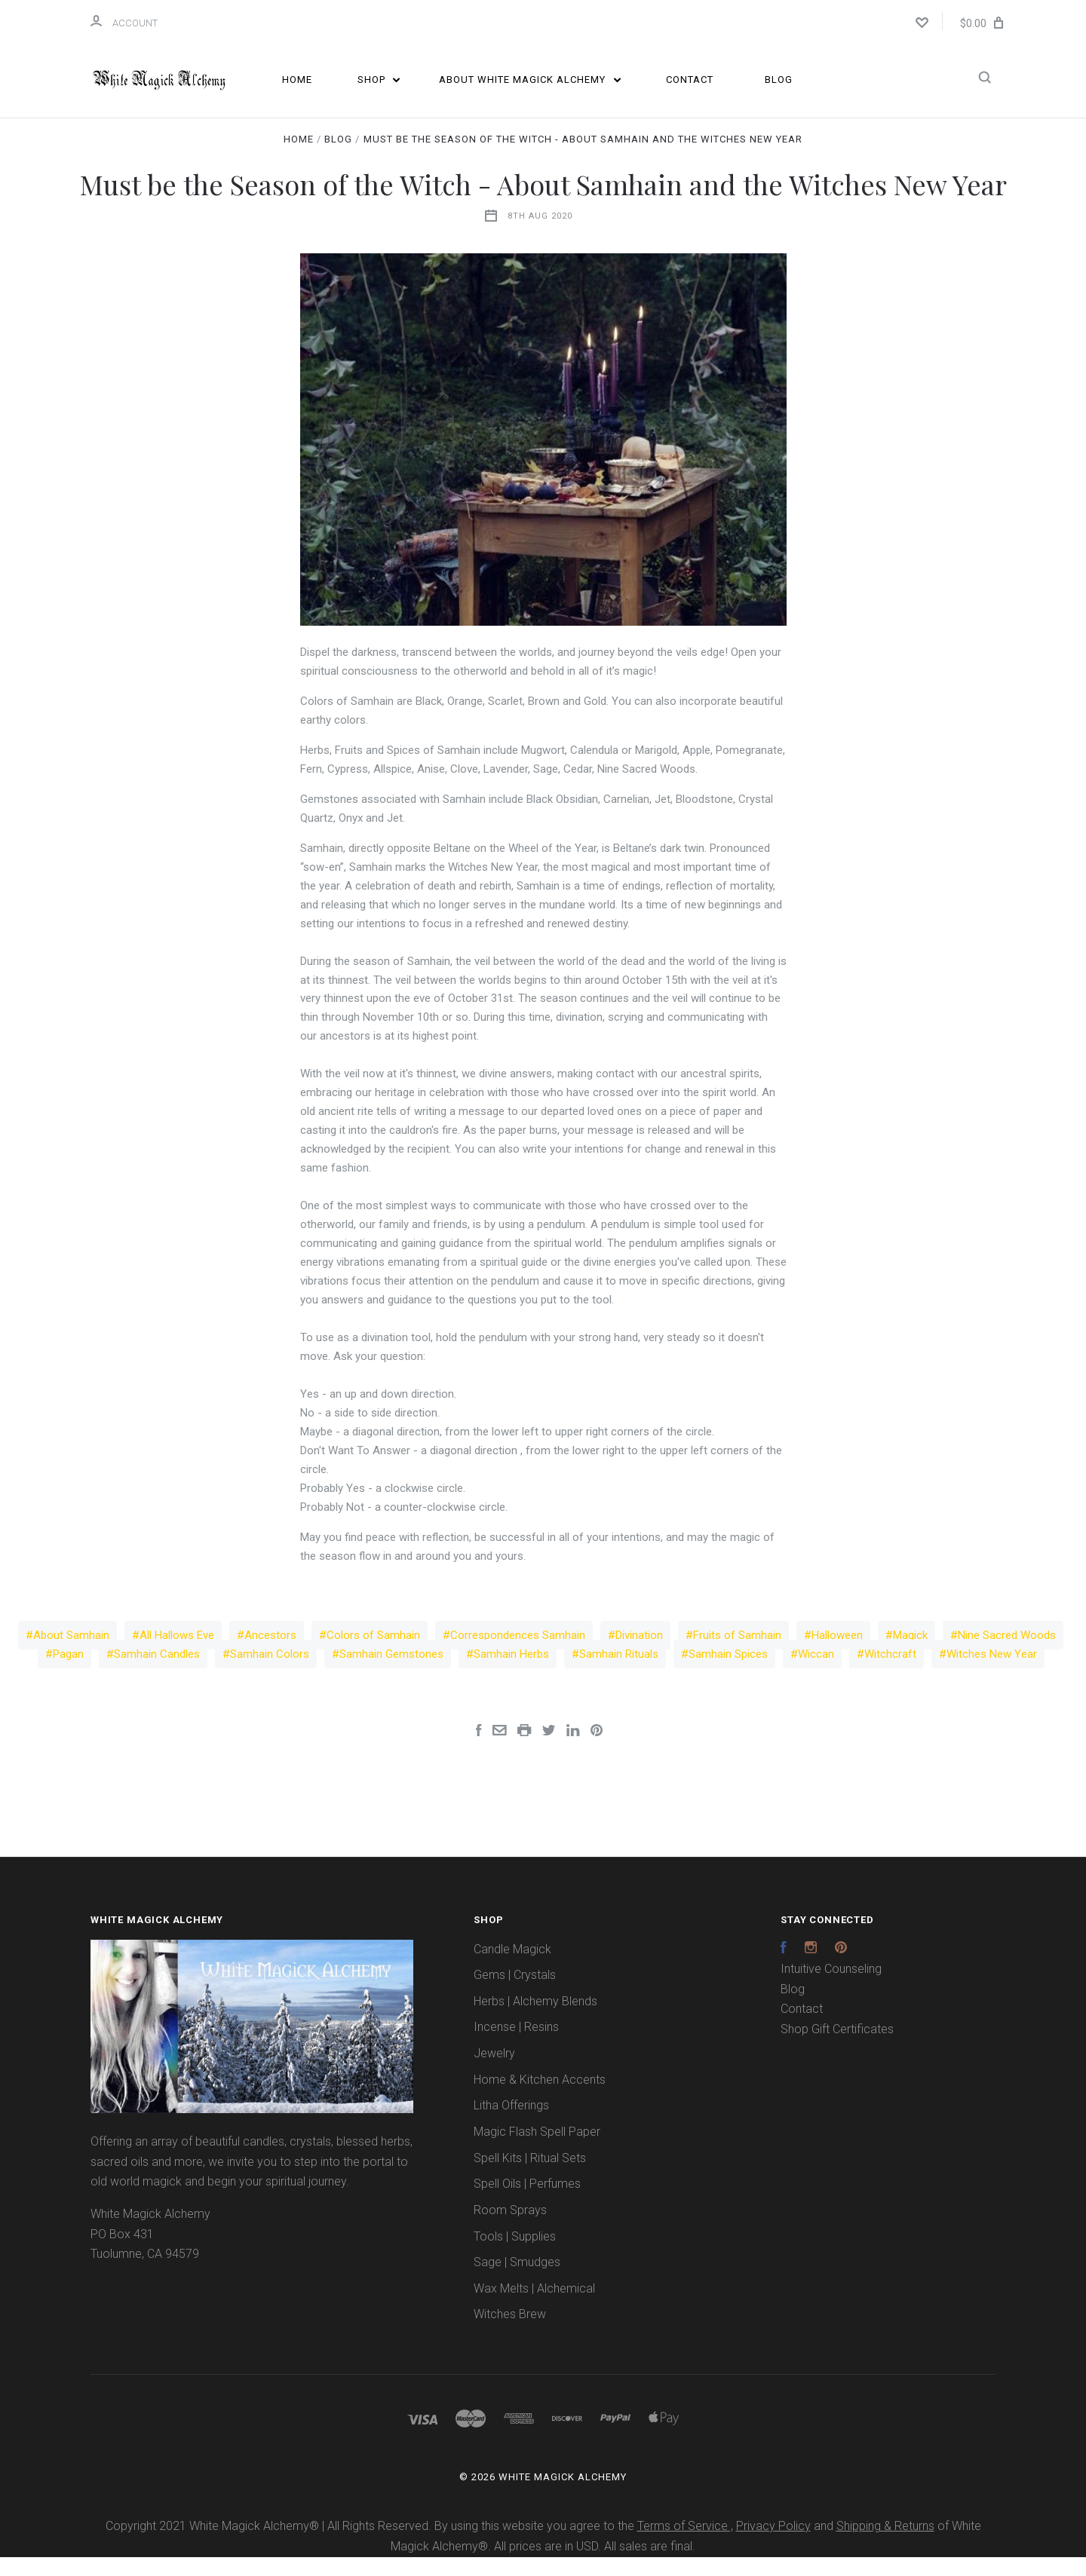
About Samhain (71, 1654)
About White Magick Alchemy (530, 79)
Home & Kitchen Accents (540, 2098)
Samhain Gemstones (391, 1673)
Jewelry (494, 2072)
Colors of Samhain (373, 1654)
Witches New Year (991, 1673)
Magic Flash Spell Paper (537, 2150)
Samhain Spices (728, 1673)
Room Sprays (510, 2229)
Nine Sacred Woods (1007, 1654)
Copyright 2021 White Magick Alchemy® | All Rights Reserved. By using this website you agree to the (371, 2545)
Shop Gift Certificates (837, 2048)
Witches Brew (510, 2333)
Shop (378, 79)
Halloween (837, 1654)
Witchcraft (890, 1673)
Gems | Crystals (515, 1993)
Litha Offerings (511, 2125)
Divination (639, 1654)
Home (297, 79)
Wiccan (816, 1673)
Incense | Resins (516, 2046)
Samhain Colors (269, 1673)
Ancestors (270, 1654)
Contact (689, 79)
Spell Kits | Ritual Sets (530, 2177)
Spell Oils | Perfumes (527, 2203)
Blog (779, 79)
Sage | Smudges (517, 2281)
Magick (910, 1654)
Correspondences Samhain (517, 1654)
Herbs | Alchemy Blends (535, 2020)
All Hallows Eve (177, 1654)
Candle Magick (512, 1968)
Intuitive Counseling (831, 1987)
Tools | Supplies (515, 2255)
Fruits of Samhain (737, 1654)
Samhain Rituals (618, 1673)
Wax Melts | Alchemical (534, 2307)
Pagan (68, 1673)
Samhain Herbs (511, 1673)
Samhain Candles (157, 1673)
